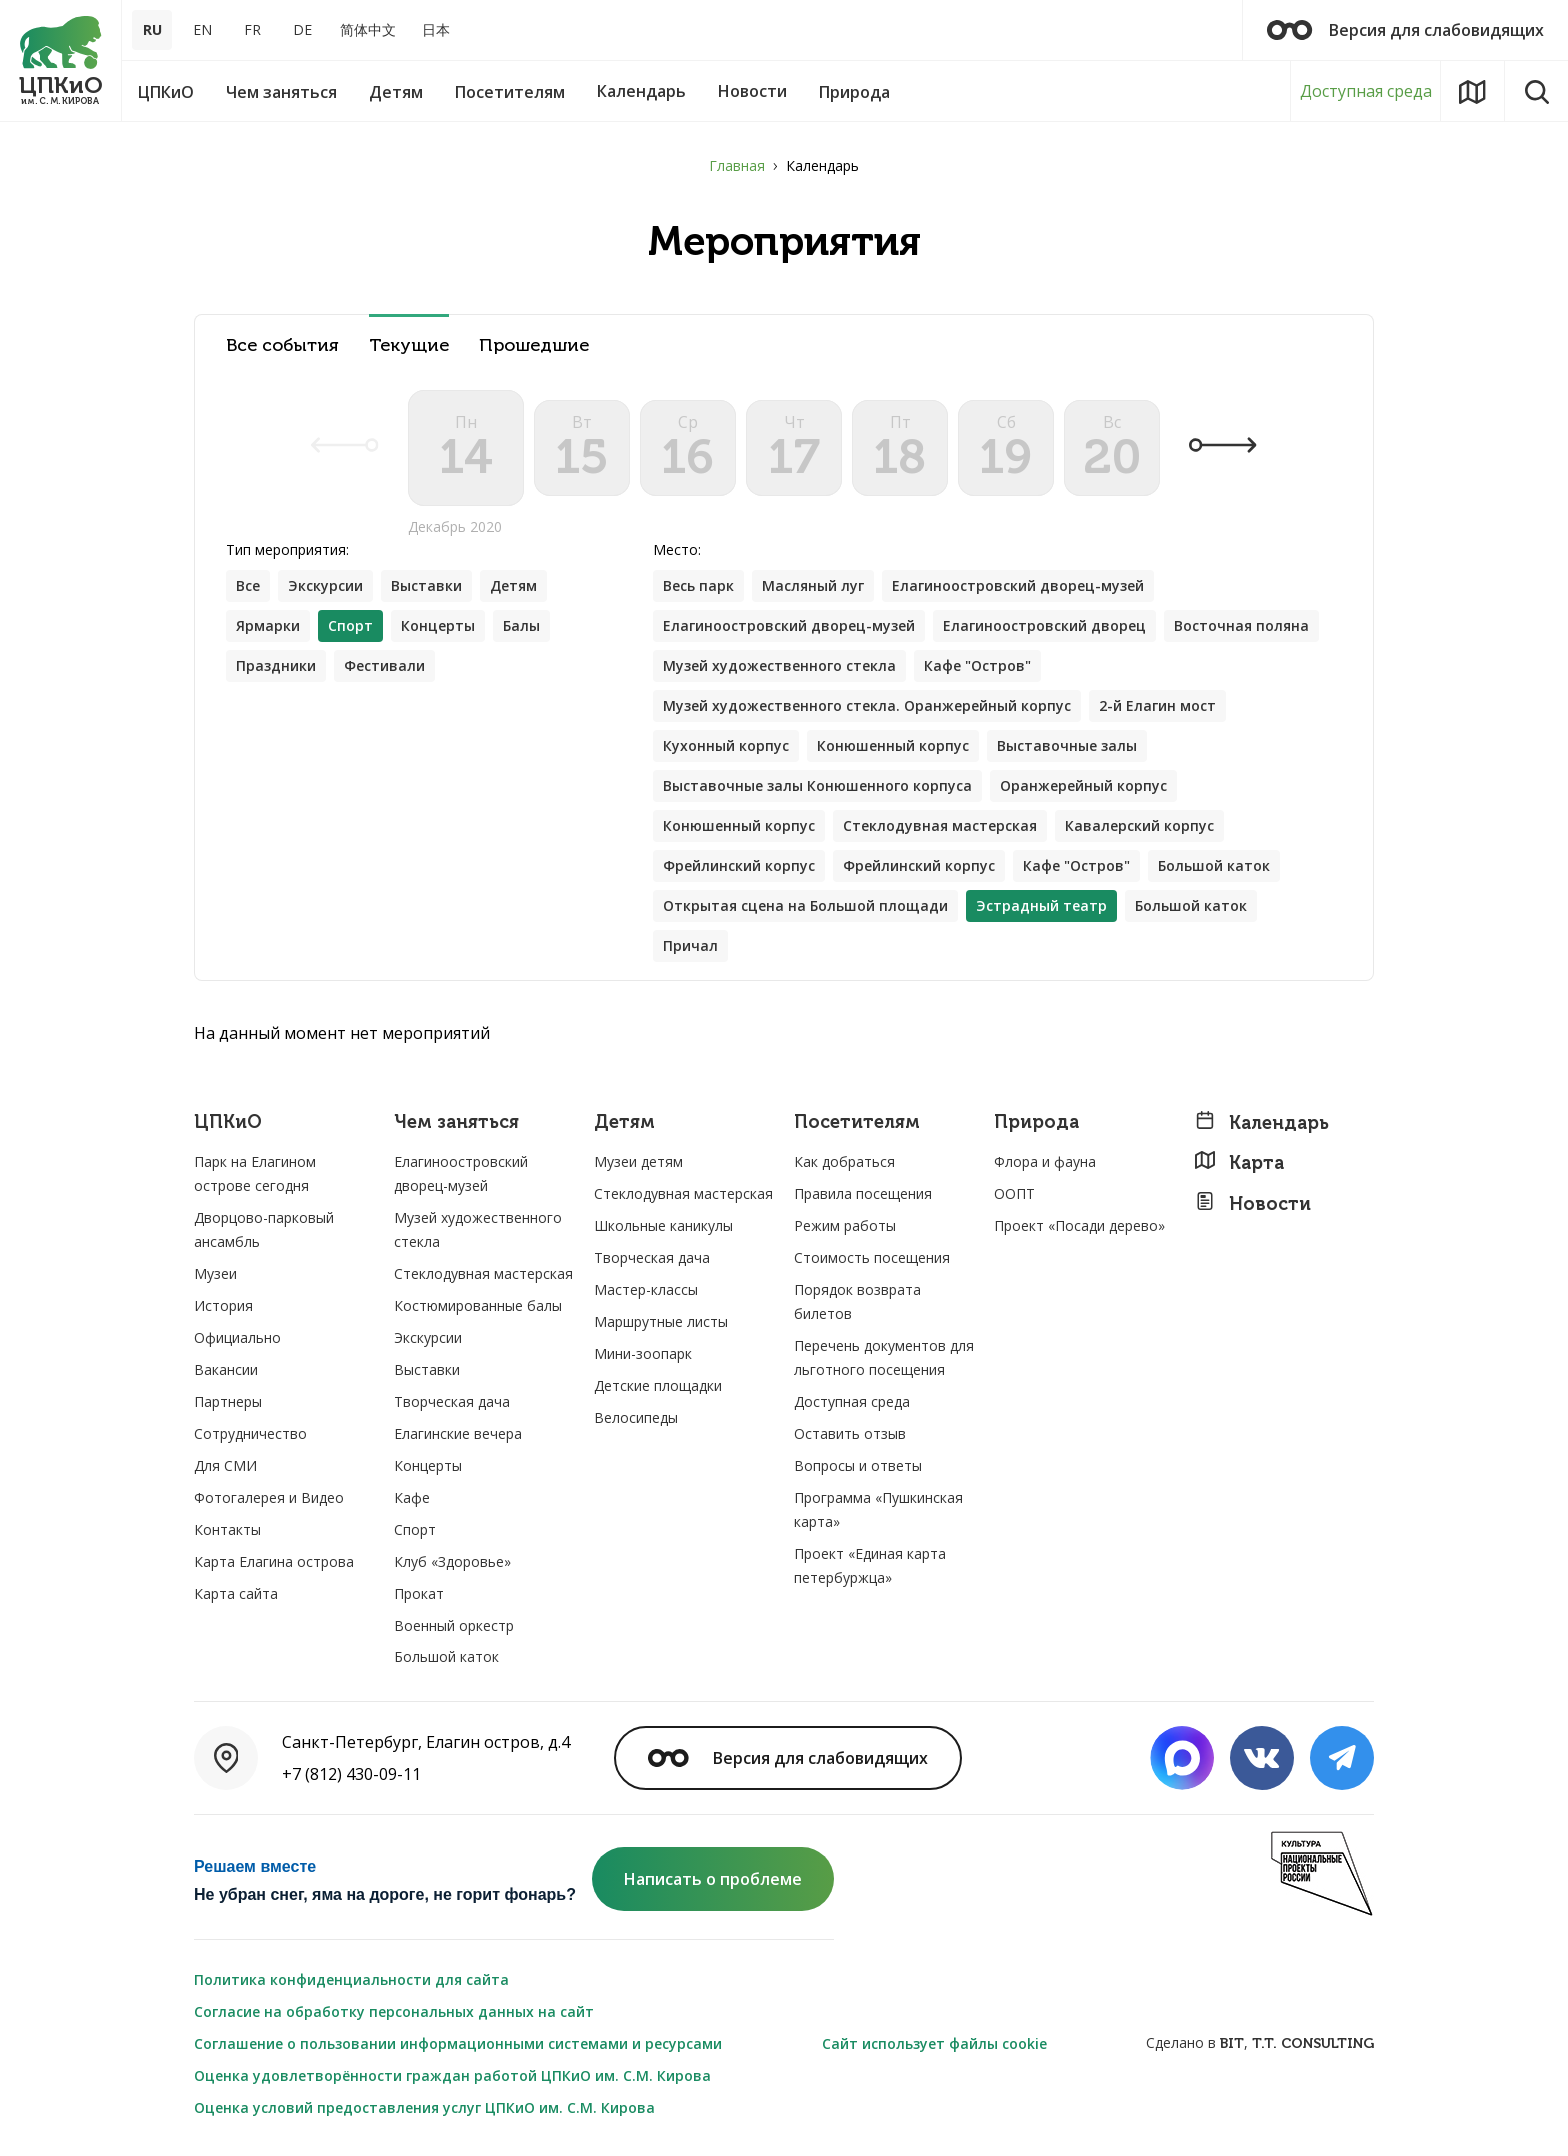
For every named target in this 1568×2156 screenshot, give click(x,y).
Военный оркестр (454, 1625)
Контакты (227, 1529)
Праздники (276, 665)
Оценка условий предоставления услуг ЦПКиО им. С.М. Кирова (424, 2107)
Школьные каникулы (663, 1225)
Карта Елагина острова (274, 1561)
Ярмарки (268, 625)
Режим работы (845, 1225)
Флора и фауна (1045, 1161)
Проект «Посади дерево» (1079, 1225)
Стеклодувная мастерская (940, 825)
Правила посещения (863, 1193)
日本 (436, 29)
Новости (1252, 1203)
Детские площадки (658, 1385)
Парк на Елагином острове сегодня (255, 1173)
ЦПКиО (228, 1122)
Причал (690, 945)
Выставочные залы (1067, 745)
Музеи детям (638, 1161)
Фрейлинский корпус (739, 865)
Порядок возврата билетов (857, 1301)
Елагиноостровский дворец (1044, 625)
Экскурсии (325, 585)
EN (202, 29)
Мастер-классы (646, 1289)
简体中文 (368, 29)
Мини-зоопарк (643, 1353)
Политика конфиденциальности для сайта (351, 1979)
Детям (513, 585)
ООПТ (1014, 1193)
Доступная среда (1366, 91)
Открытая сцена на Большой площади (805, 905)
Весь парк (698, 585)
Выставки (426, 585)
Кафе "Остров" (977, 665)
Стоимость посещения (872, 1257)
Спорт (415, 1529)
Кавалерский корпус (1139, 825)
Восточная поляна (1241, 625)
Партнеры (228, 1401)
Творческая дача (452, 1401)
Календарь (1261, 1122)
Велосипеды (636, 1417)
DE (302, 29)
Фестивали (384, 665)
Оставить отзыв (850, 1433)
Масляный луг (813, 585)
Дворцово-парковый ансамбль (264, 1229)
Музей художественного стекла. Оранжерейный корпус (867, 705)
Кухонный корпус (726, 745)
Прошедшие (534, 345)
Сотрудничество (250, 1433)
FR (252, 29)
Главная (737, 165)
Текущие (409, 345)
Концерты (438, 625)
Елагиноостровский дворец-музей (1018, 585)
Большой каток (1214, 865)
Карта (1239, 1162)
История (223, 1305)
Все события (282, 345)
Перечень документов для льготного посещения (884, 1357)
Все (248, 585)
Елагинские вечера (458, 1433)
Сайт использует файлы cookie (934, 2043)
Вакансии (226, 1369)
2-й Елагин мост (1157, 705)
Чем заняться (456, 1122)
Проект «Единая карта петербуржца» (870, 1565)
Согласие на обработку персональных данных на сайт (394, 2011)
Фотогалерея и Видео (269, 1497)
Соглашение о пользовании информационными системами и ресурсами (458, 2043)
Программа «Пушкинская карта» (878, 1509)
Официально (237, 1337)
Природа (1036, 1122)
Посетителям (857, 1122)
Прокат (419, 1593)
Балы (521, 625)
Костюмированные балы (478, 1305)
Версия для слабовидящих (1405, 30)
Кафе (412, 1497)
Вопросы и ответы (858, 1465)
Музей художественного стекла (779, 665)
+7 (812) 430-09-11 (351, 1774)
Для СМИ (225, 1465)
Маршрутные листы (661, 1321)
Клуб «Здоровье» (452, 1561)
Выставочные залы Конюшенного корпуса (817, 785)
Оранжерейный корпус (1083, 785)
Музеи (215, 1273)
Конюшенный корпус (893, 745)
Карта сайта (236, 1593)
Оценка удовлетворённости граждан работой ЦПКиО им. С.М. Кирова (452, 2075)
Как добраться (844, 1161)
